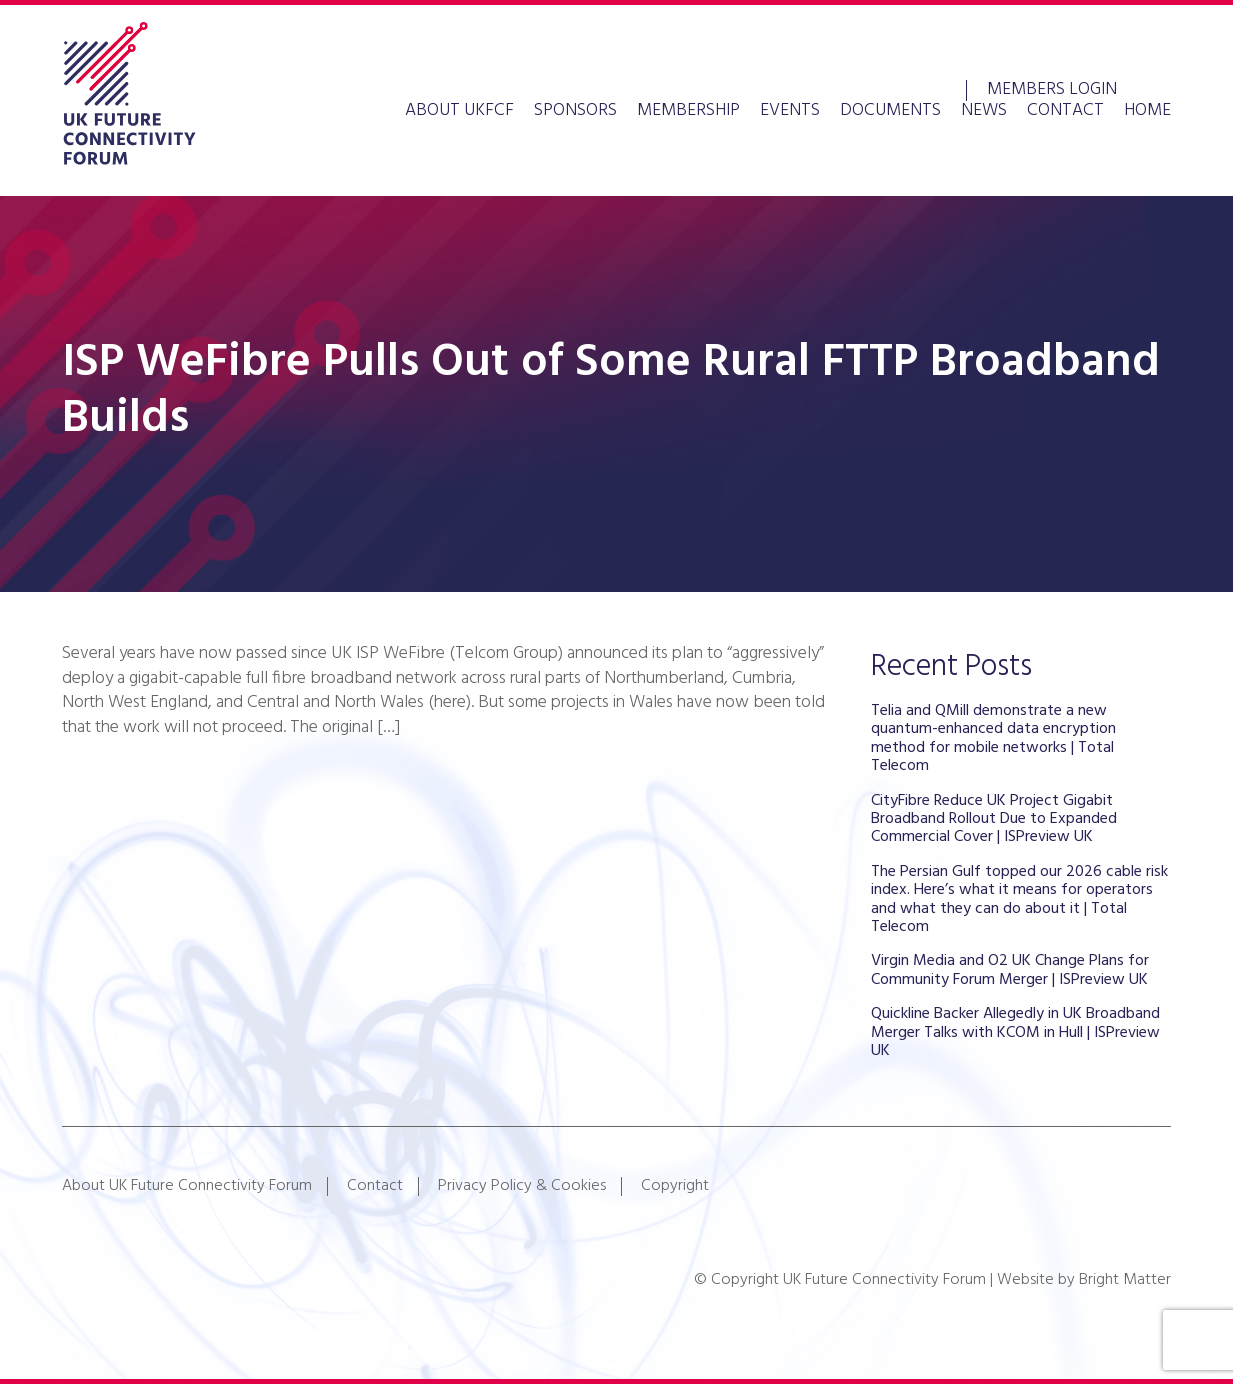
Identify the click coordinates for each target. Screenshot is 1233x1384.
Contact (1065, 111)
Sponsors (575, 111)
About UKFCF (459, 111)
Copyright (675, 1186)
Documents (890, 111)
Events (790, 111)
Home (1147, 111)
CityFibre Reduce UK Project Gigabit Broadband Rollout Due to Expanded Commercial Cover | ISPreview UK (994, 819)
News (984, 111)
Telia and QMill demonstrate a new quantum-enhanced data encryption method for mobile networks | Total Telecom (993, 738)
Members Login (1052, 87)
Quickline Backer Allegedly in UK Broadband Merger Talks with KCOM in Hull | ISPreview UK (1015, 1032)
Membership (688, 111)
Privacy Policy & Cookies (522, 1186)
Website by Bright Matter (1084, 1280)
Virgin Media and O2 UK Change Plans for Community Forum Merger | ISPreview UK (1010, 970)
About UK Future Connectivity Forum (187, 1186)
